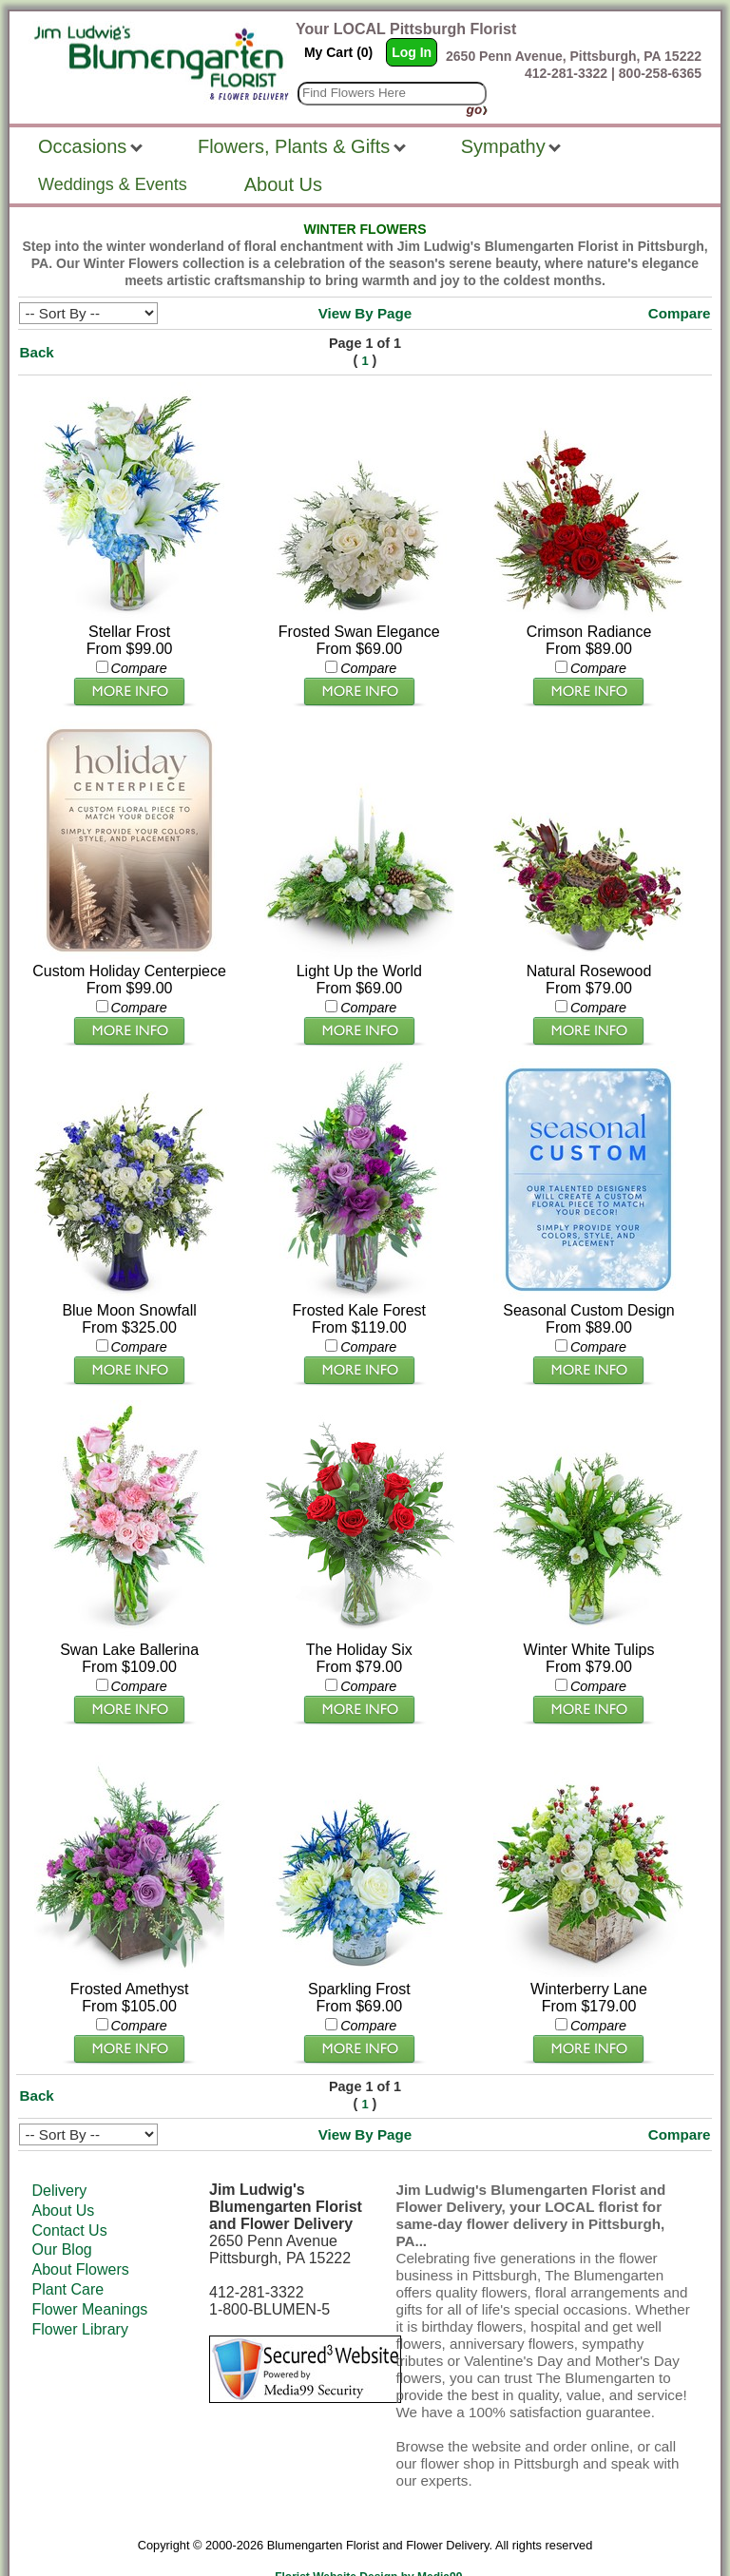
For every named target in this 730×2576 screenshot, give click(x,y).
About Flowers (80, 2228)
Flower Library (80, 2288)
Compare (679, 313)
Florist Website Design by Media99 (368, 2536)
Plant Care (68, 2248)
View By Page (365, 313)
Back (36, 352)
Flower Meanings (90, 2268)
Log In (412, 52)
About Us (63, 2170)
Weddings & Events (112, 184)
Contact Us (69, 2190)
